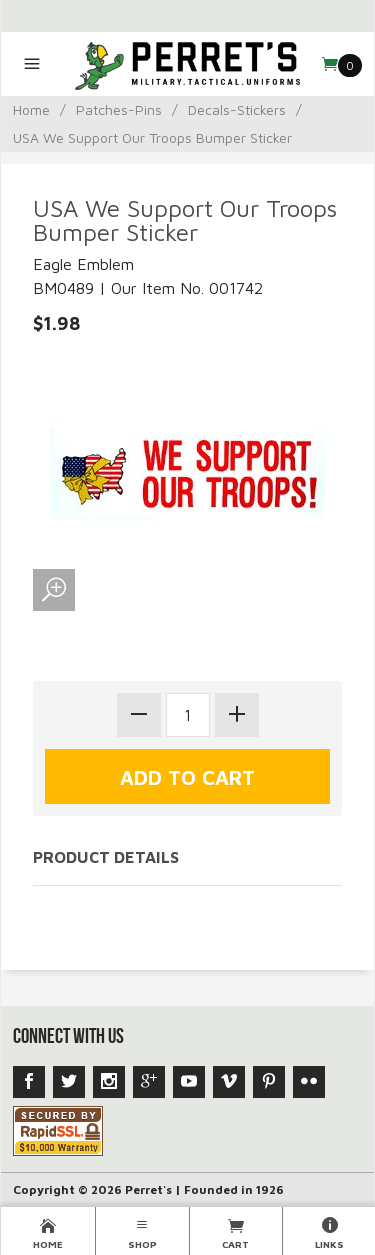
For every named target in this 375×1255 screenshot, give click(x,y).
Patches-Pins (119, 109)
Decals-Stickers (237, 109)
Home (31, 109)
